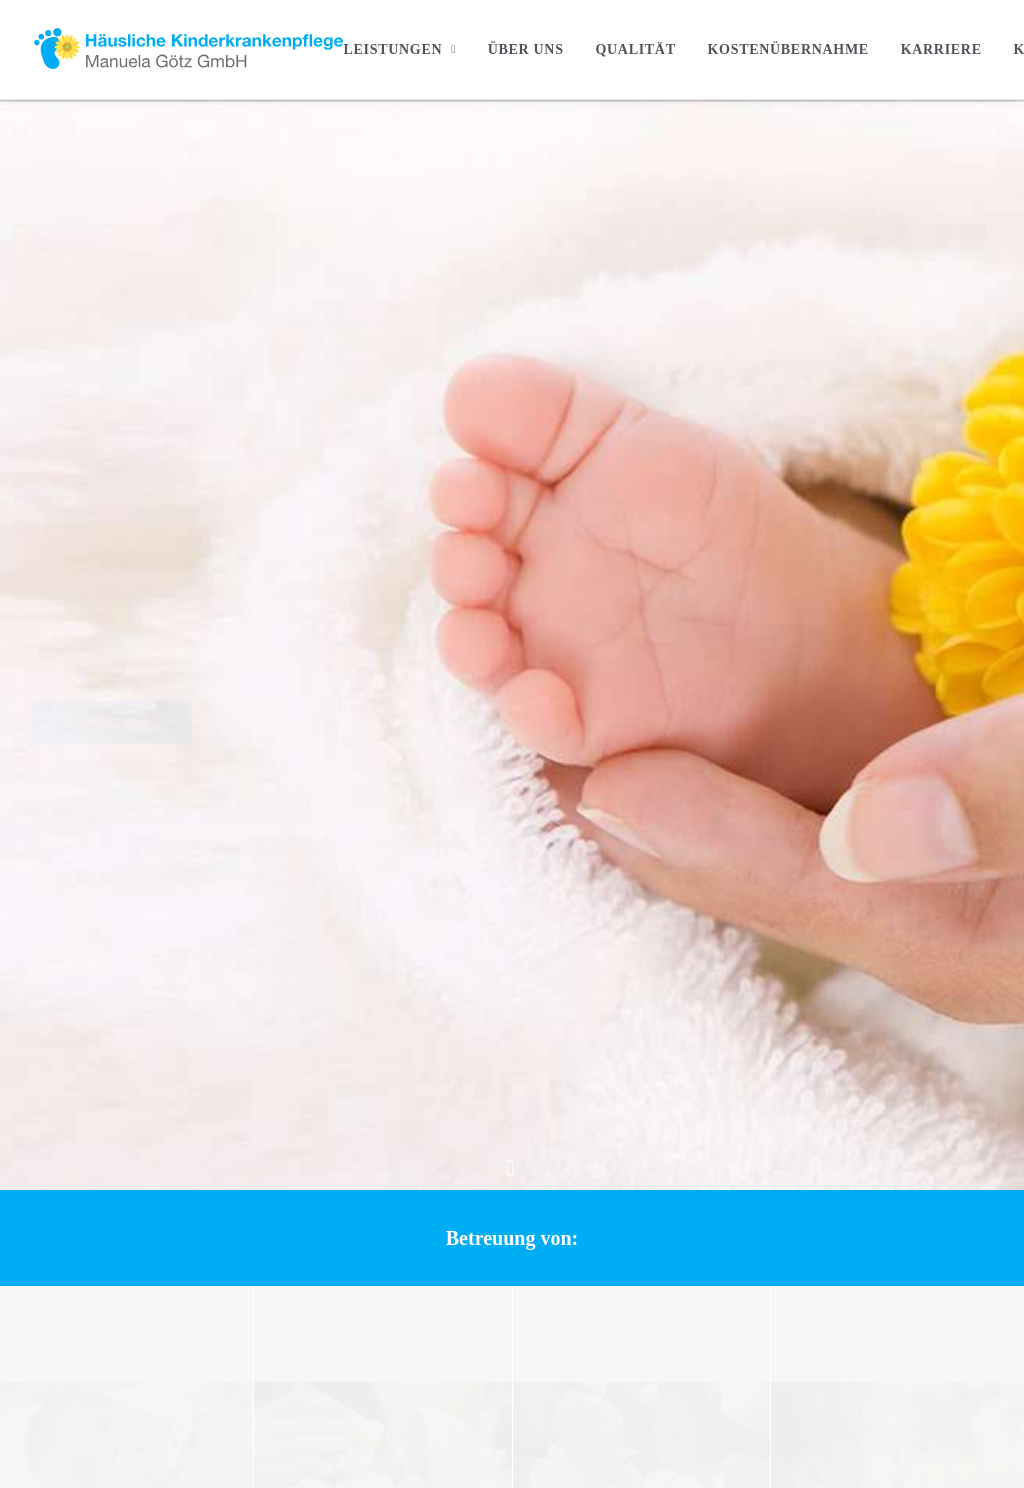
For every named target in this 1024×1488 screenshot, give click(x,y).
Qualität (635, 49)
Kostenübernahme (787, 49)
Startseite (445, 1095)
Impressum (794, 1147)
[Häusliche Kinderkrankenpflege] (187, 49)
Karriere (941, 49)
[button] (263, 415)
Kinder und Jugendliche (544, 1200)
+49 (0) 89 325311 (142, 1262)
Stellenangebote (809, 1121)
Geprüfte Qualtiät (469, 1305)
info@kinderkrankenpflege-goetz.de (140, 1218)
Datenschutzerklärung (827, 1174)
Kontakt (785, 1095)
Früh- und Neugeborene (544, 1174)
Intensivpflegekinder (535, 1147)
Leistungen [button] (399, 49)
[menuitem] (406, 49)
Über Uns (526, 49)
